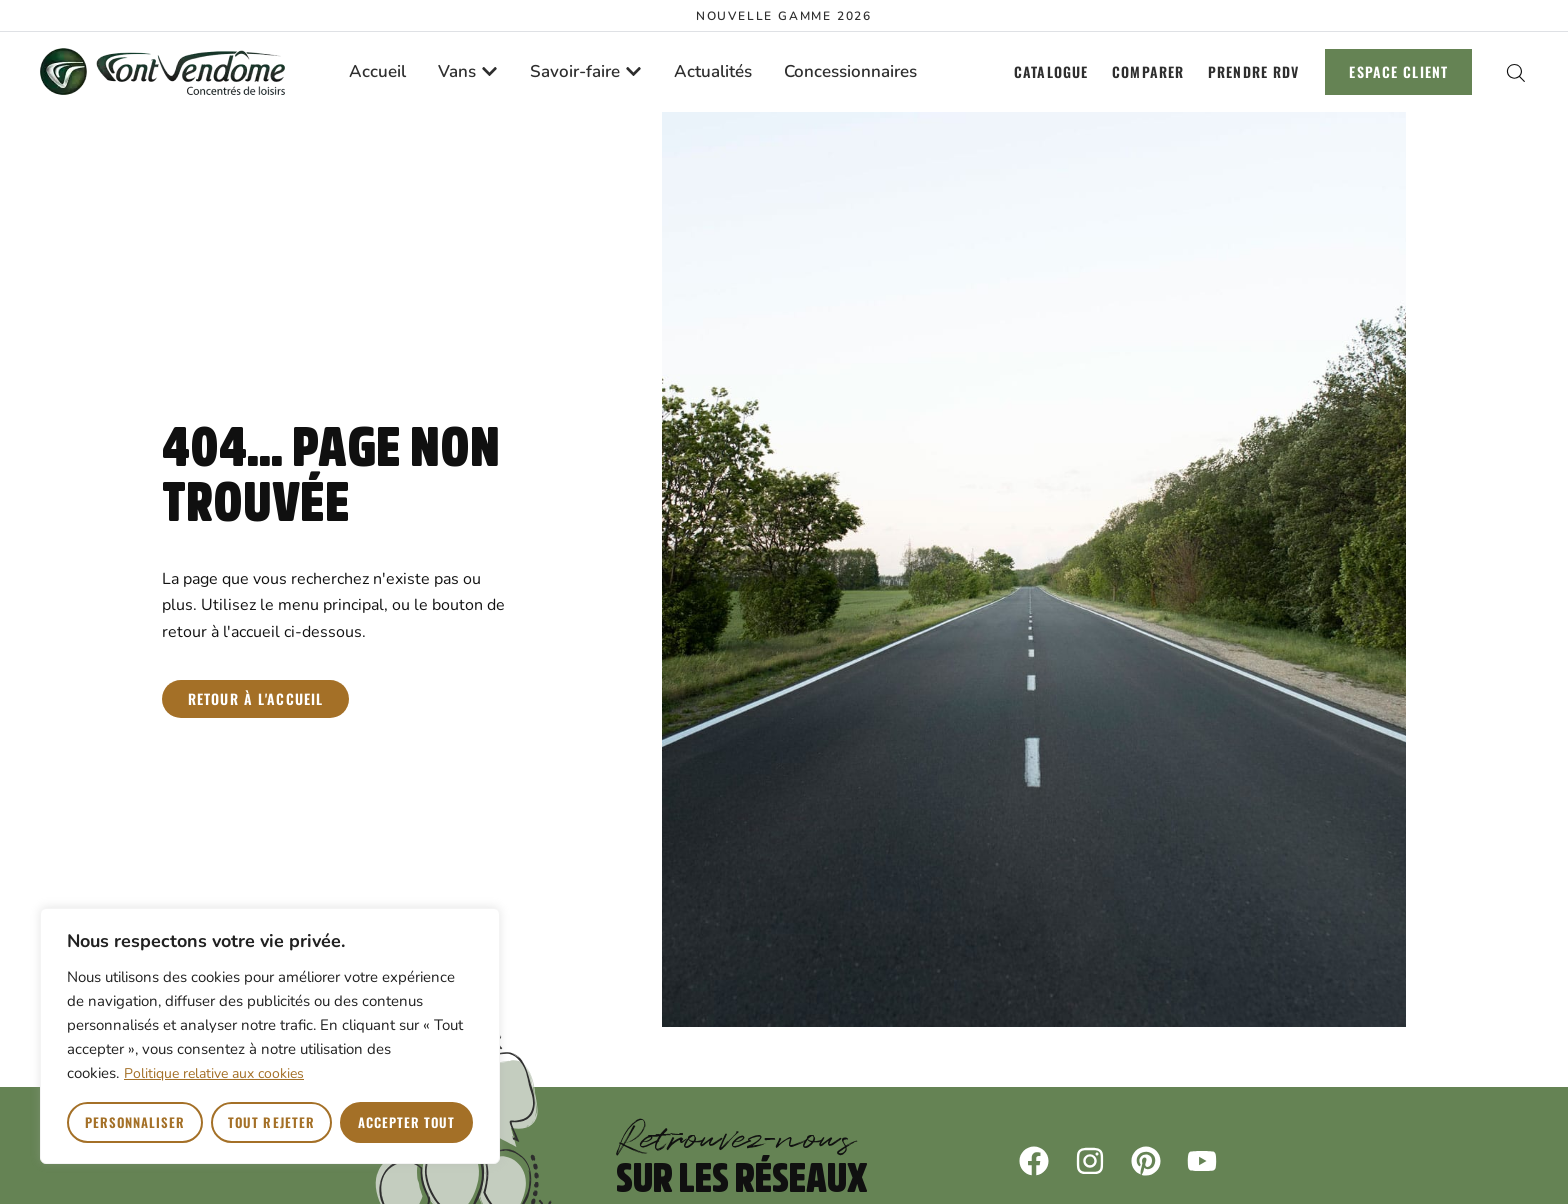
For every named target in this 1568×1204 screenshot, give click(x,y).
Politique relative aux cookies (214, 1073)
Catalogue (1051, 71)
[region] (270, 1036)
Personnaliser (135, 1122)
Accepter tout (407, 1122)
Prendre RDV (1253, 71)
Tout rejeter (271, 1122)
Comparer (1148, 71)
